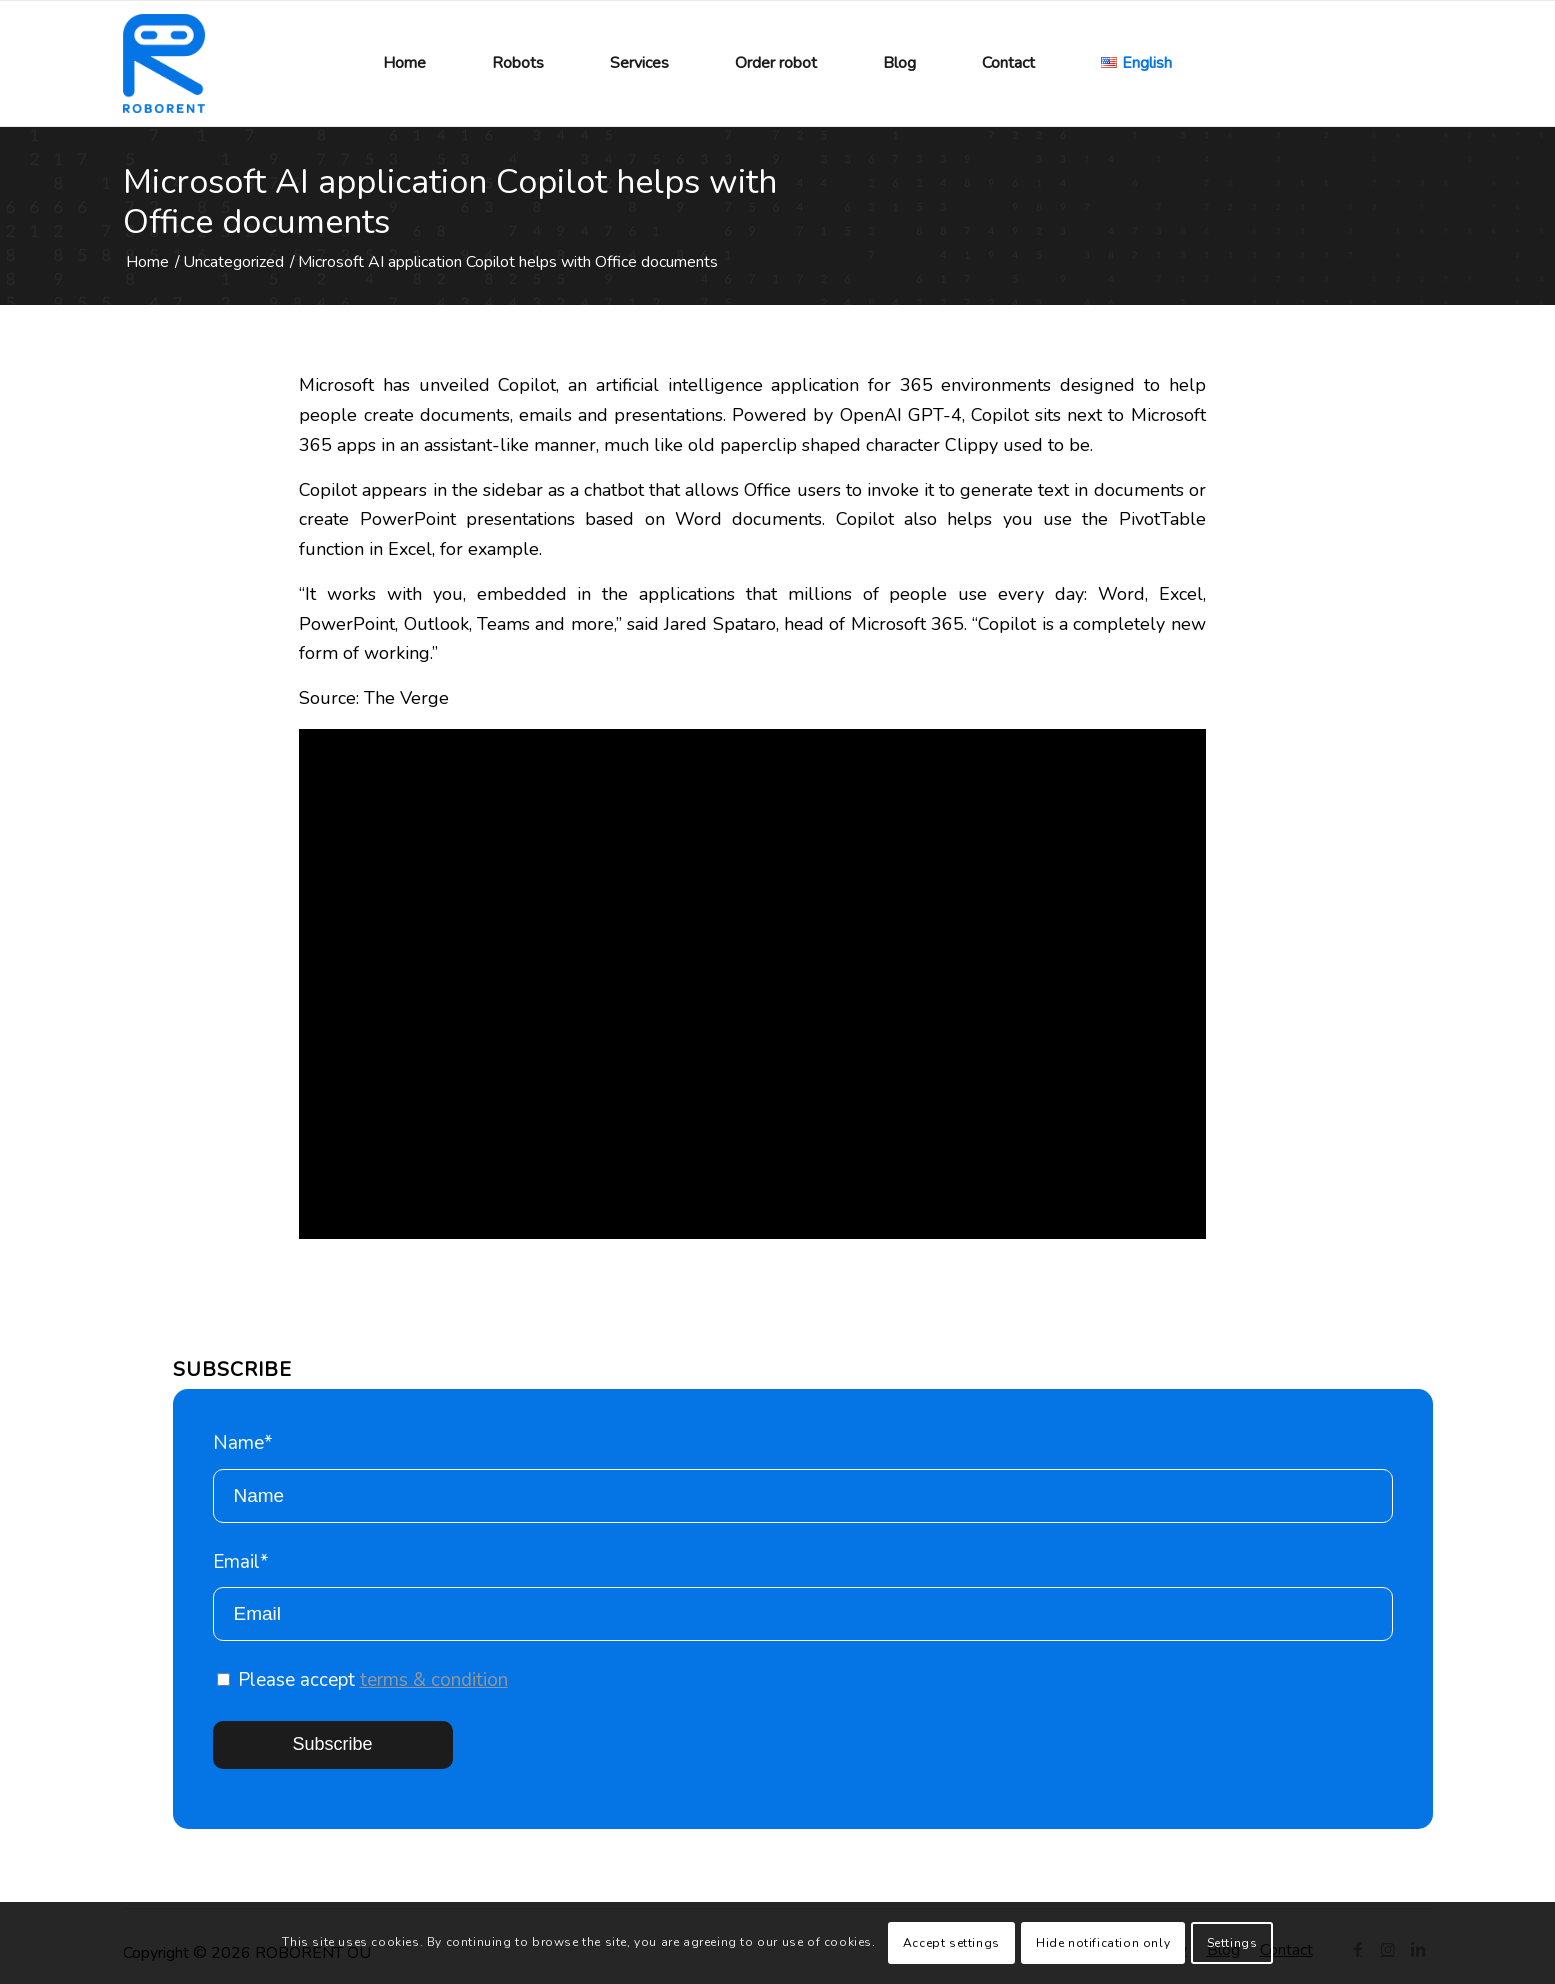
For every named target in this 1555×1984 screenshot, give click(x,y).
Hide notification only (1103, 1943)
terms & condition (434, 1680)
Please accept (362, 1680)
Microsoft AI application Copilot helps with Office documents (450, 202)
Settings (1232, 1943)
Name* (803, 1476)
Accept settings (951, 1943)
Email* (803, 1595)
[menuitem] (404, 63)
